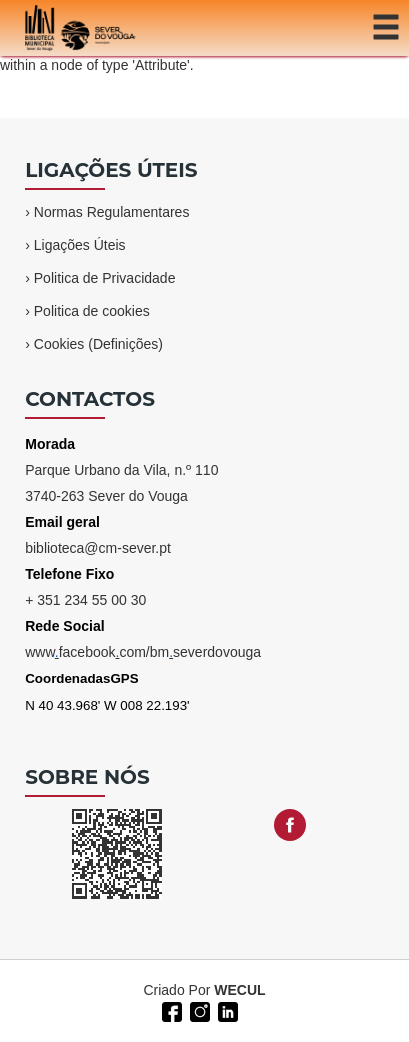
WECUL (239, 990)
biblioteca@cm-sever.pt (98, 548)
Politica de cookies (92, 311)
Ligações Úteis (80, 245)
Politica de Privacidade (105, 278)
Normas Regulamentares (112, 212)
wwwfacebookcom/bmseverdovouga (143, 652)
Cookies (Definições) (98, 344)
